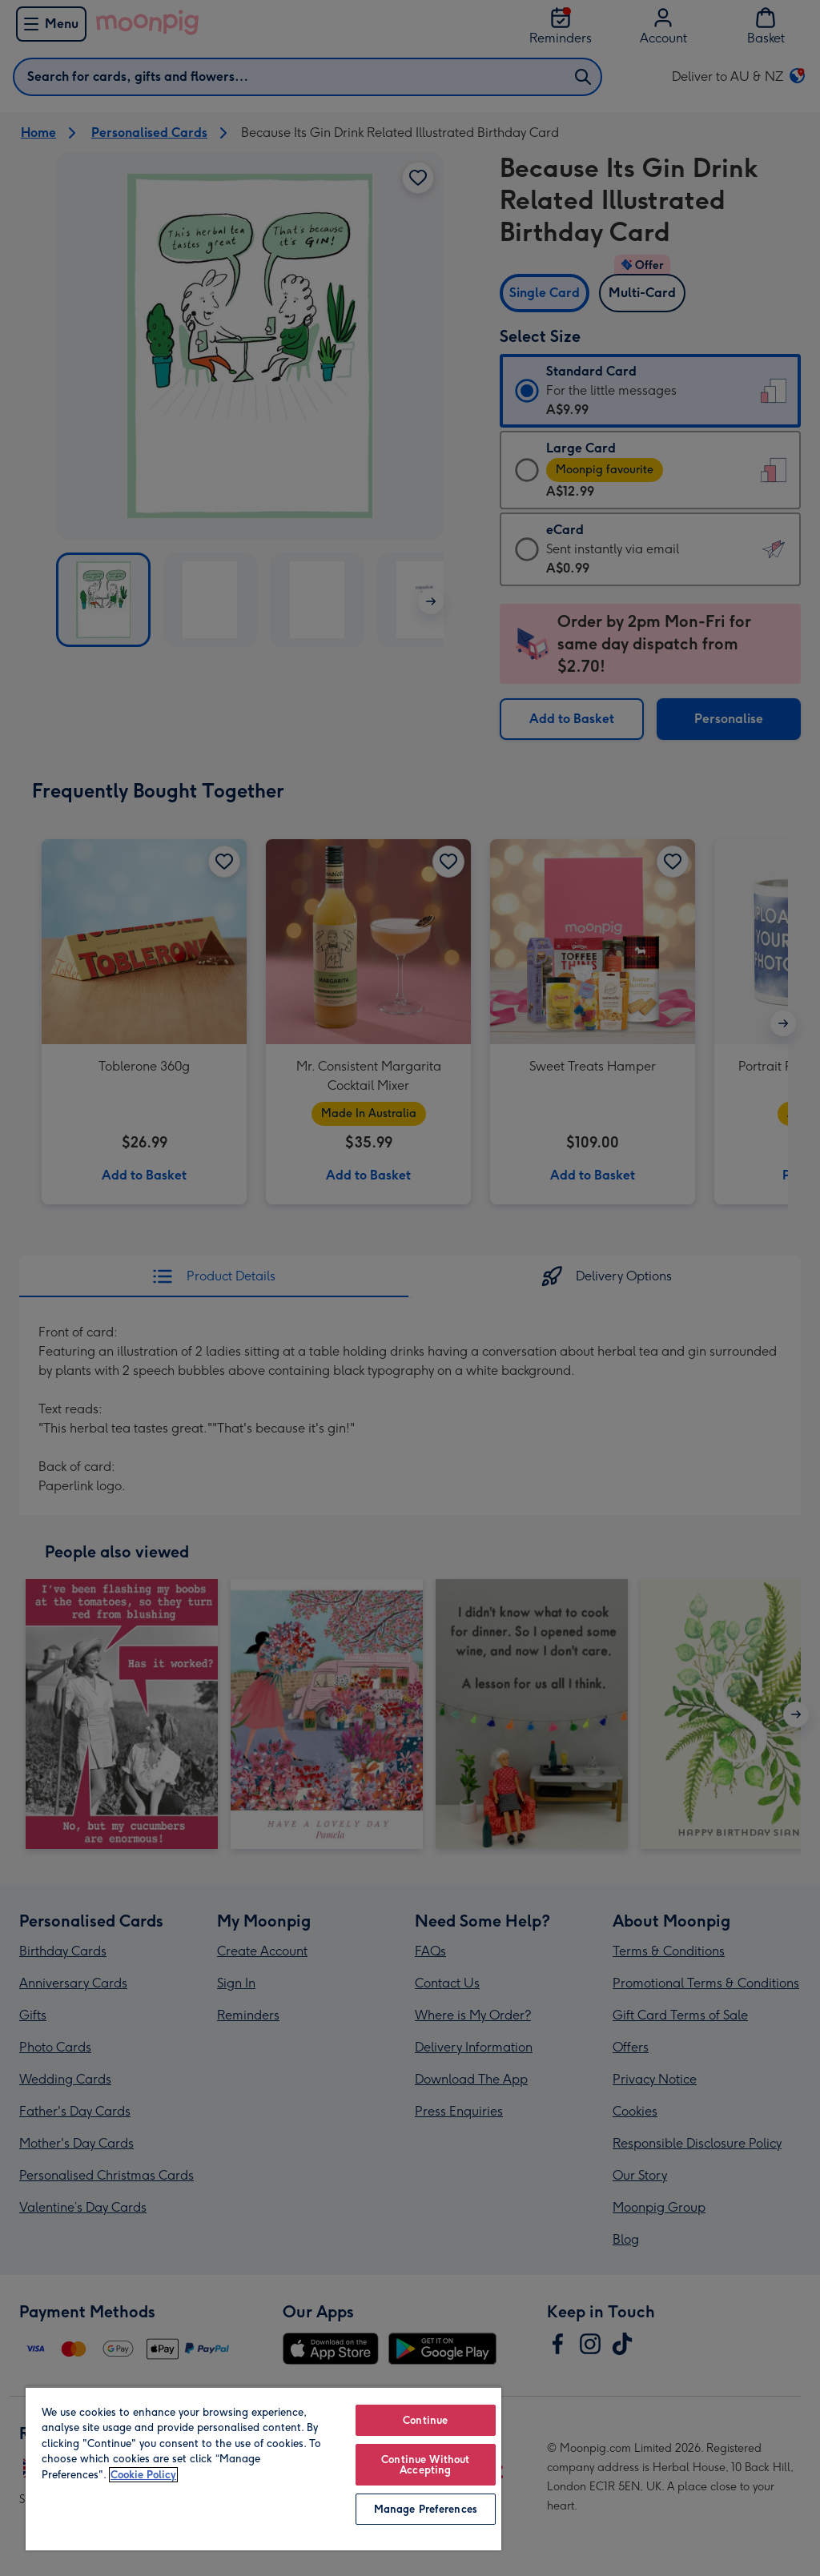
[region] (263, 2468)
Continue (425, 2420)
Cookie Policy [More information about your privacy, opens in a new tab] (143, 2475)
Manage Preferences (425, 2509)
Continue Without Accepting (425, 2464)
